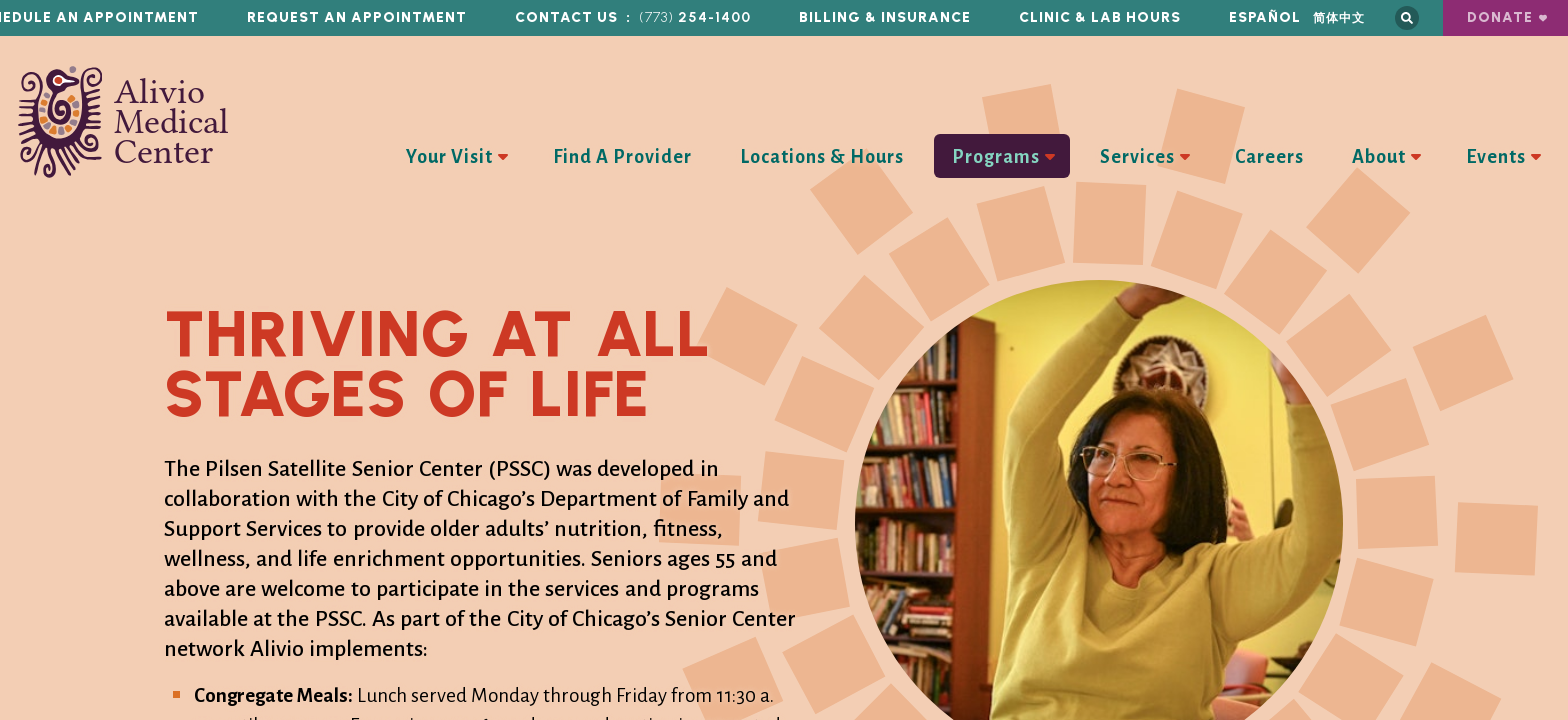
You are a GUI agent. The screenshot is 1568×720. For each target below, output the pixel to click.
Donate (1500, 17)
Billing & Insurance (885, 17)
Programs (996, 157)
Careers (1269, 157)
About (1379, 157)
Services (1137, 157)
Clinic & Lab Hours (1100, 17)
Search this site (1407, 18)
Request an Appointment (357, 17)
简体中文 (1339, 17)
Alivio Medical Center (123, 122)
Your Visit (449, 157)
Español (1265, 17)
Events (1496, 157)
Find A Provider (622, 157)
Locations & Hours (822, 157)
